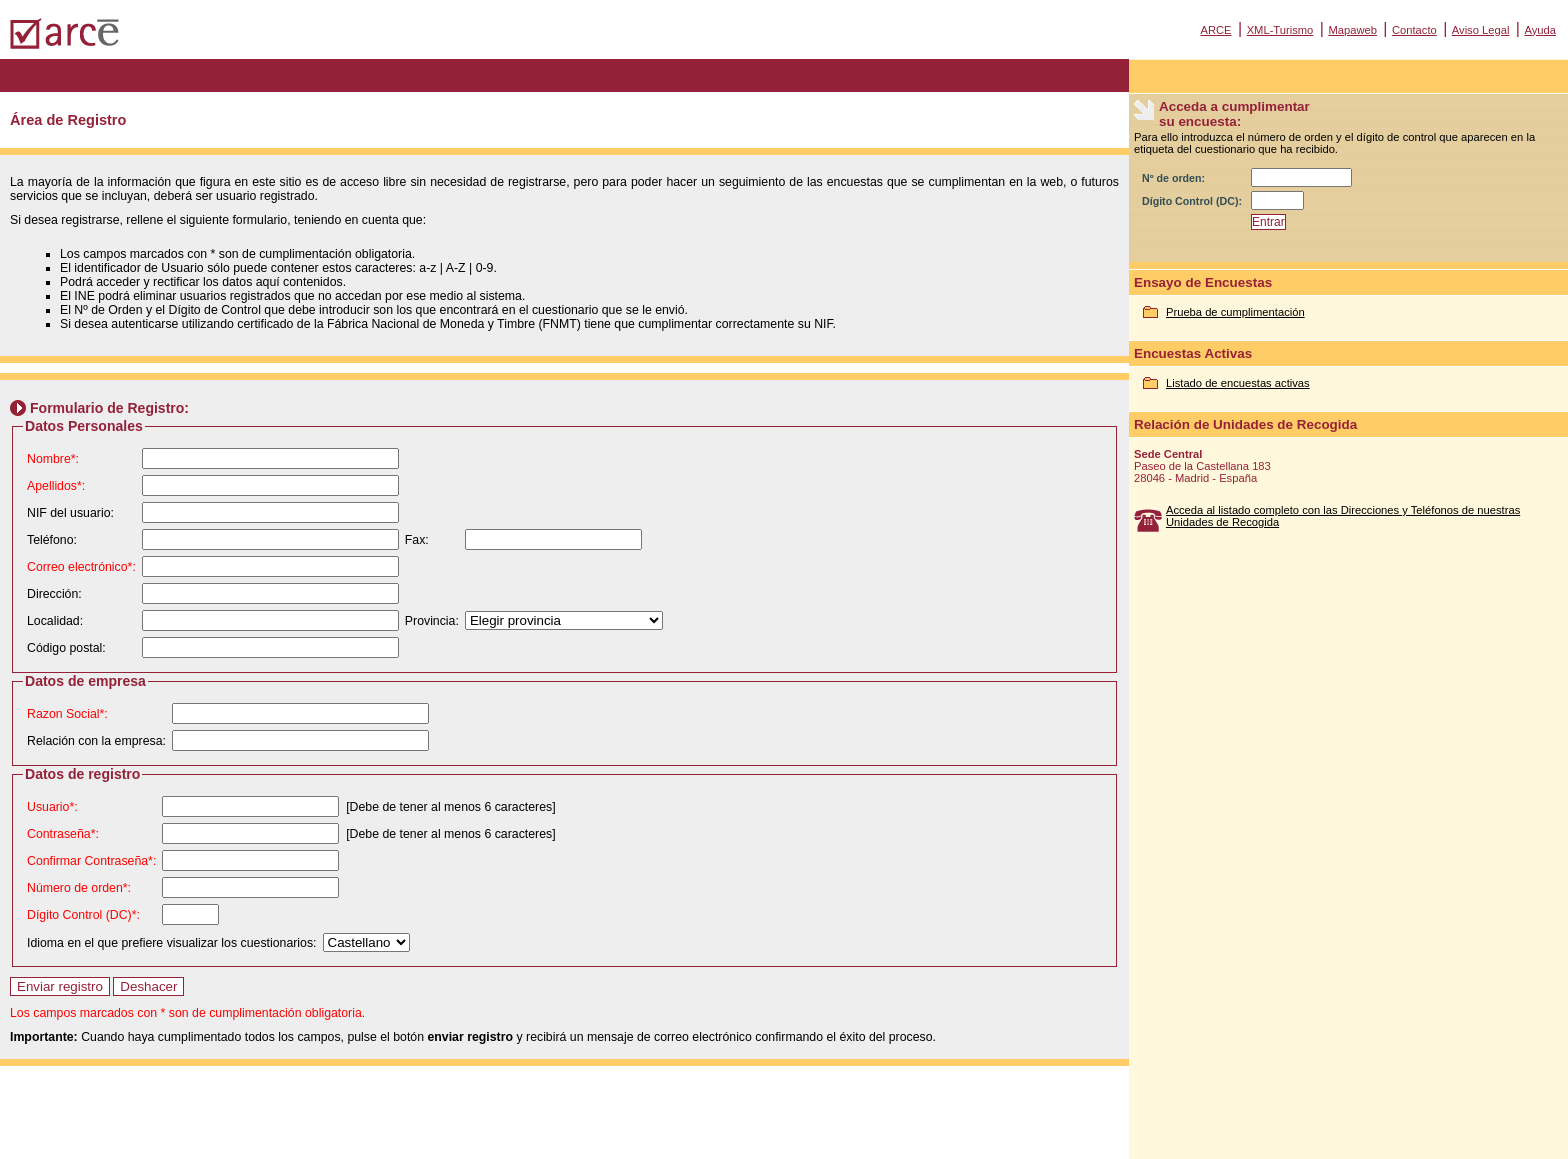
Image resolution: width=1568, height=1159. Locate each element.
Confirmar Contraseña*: (91, 861)
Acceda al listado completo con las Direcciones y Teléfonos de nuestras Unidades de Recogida (1343, 516)
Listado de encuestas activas (1238, 383)
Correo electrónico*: (81, 567)
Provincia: (432, 621)
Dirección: (54, 594)
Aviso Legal (1481, 30)
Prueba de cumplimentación (1235, 312)
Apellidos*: (56, 486)
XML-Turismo (1280, 30)
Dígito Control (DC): (1192, 201)
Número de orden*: (79, 888)
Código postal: (66, 648)
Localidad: (55, 621)
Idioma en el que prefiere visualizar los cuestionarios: (172, 943)
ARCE (1215, 30)
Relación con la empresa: (96, 741)
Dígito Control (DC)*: (83, 915)
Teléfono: (52, 540)
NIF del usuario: (70, 513)
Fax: (417, 540)
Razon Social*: (67, 714)
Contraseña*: (63, 834)
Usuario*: (52, 807)
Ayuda (1540, 30)
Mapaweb (1352, 30)
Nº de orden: (1173, 178)
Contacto (1414, 30)
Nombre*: (53, 459)
